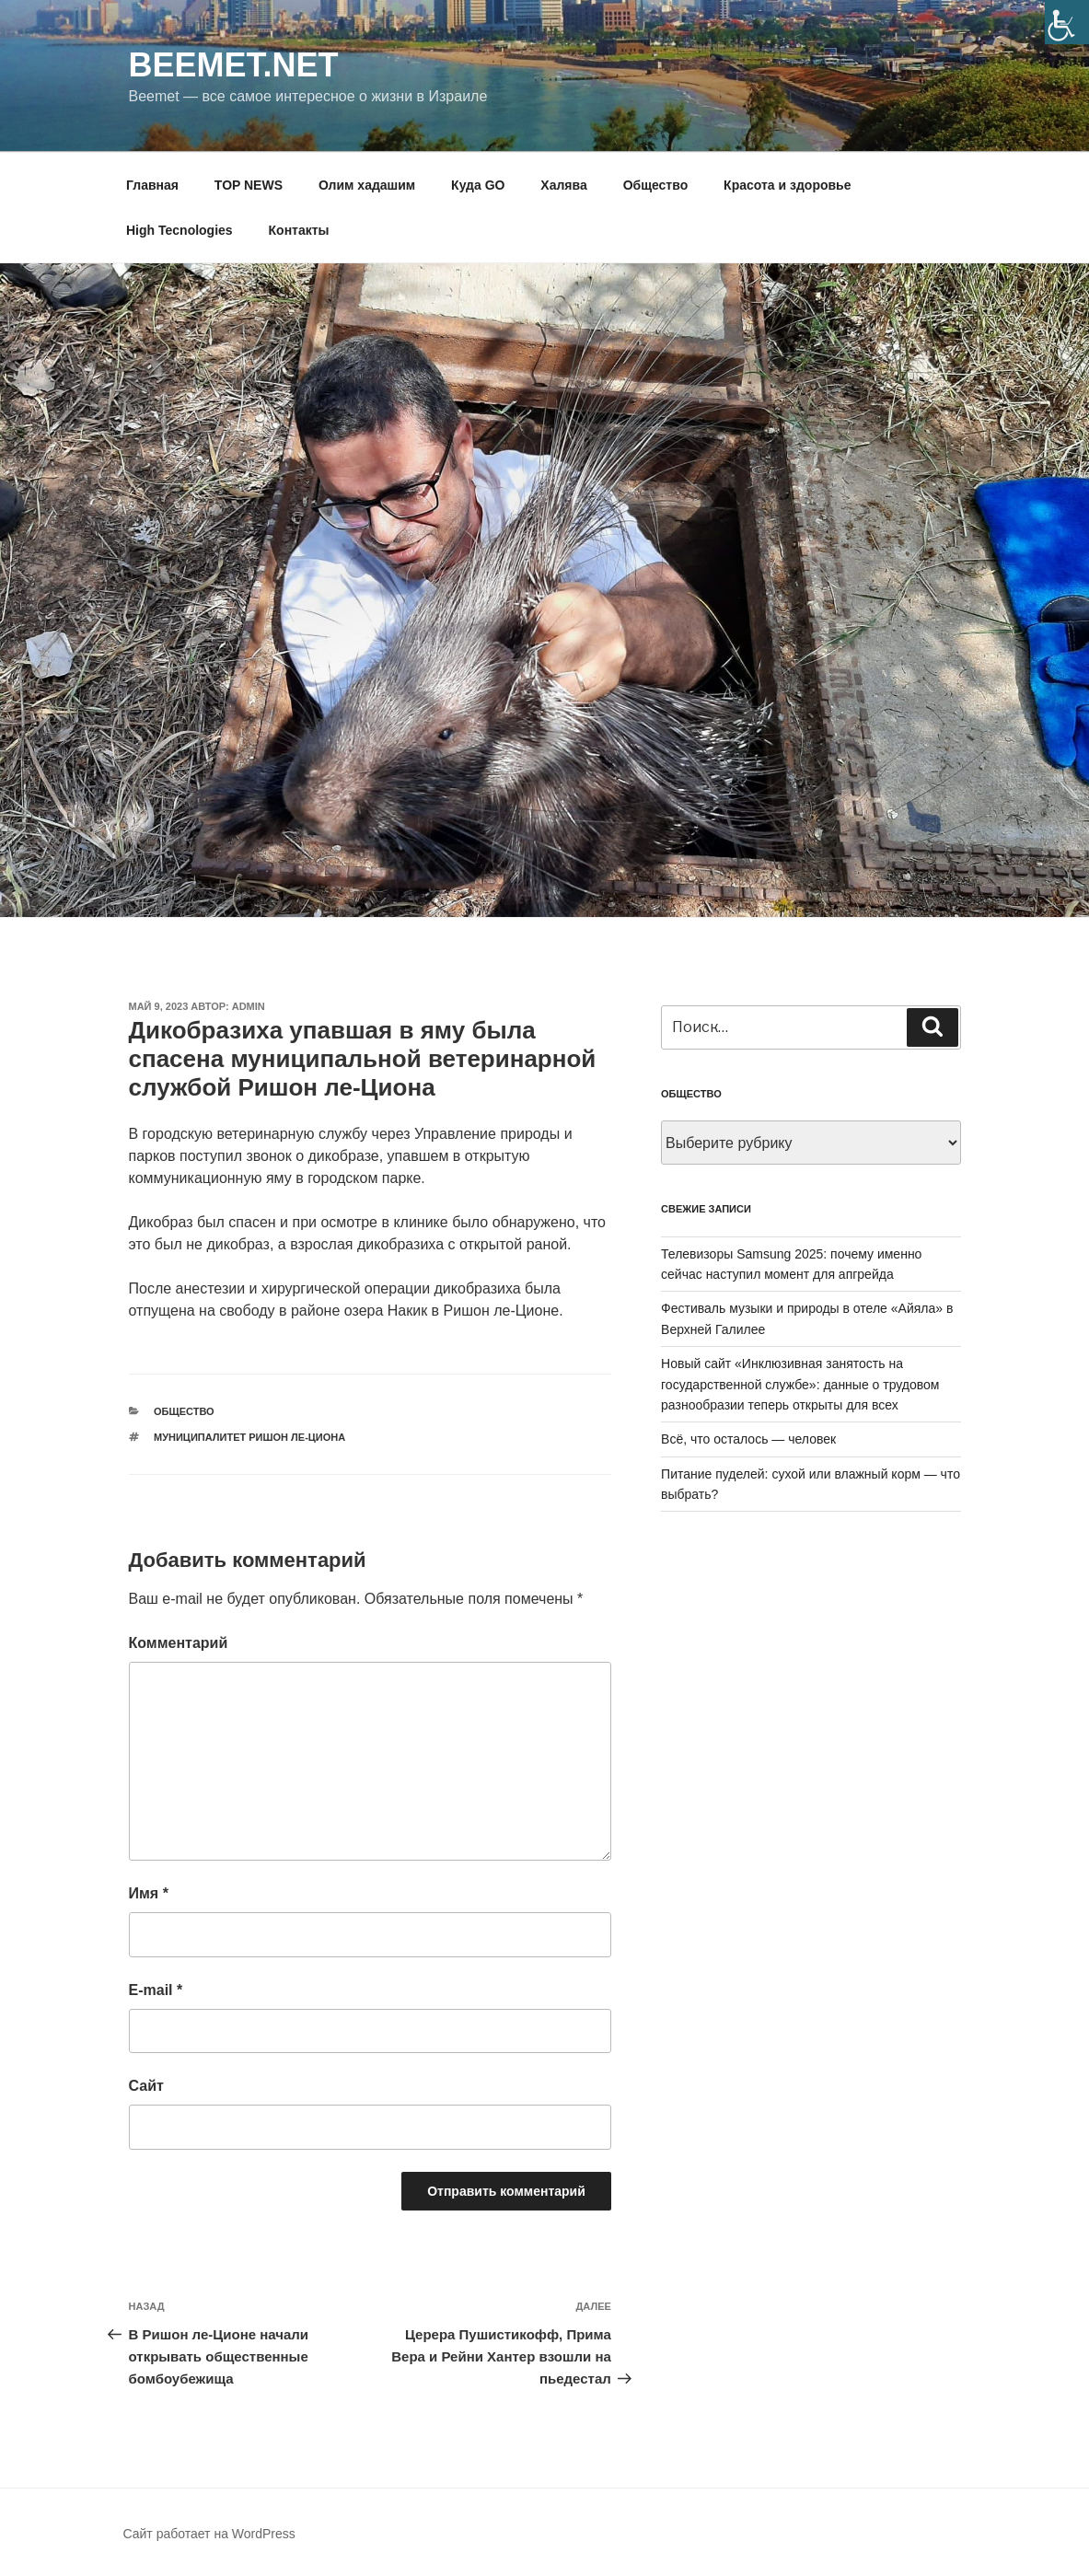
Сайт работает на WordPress (209, 2533)
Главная (152, 185)
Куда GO (477, 185)
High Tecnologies (179, 230)
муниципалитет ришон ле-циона (249, 1437)
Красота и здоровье (787, 185)
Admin (248, 1006)
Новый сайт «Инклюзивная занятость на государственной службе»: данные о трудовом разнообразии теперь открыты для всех (800, 1384)
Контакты (299, 230)
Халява (563, 185)
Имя (148, 1893)
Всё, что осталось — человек (748, 1439)
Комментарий (178, 1643)
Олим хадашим (367, 185)
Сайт (146, 2086)
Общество (656, 185)
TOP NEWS (248, 185)
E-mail (156, 1990)
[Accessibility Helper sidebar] (1067, 22)
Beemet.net (234, 65)
